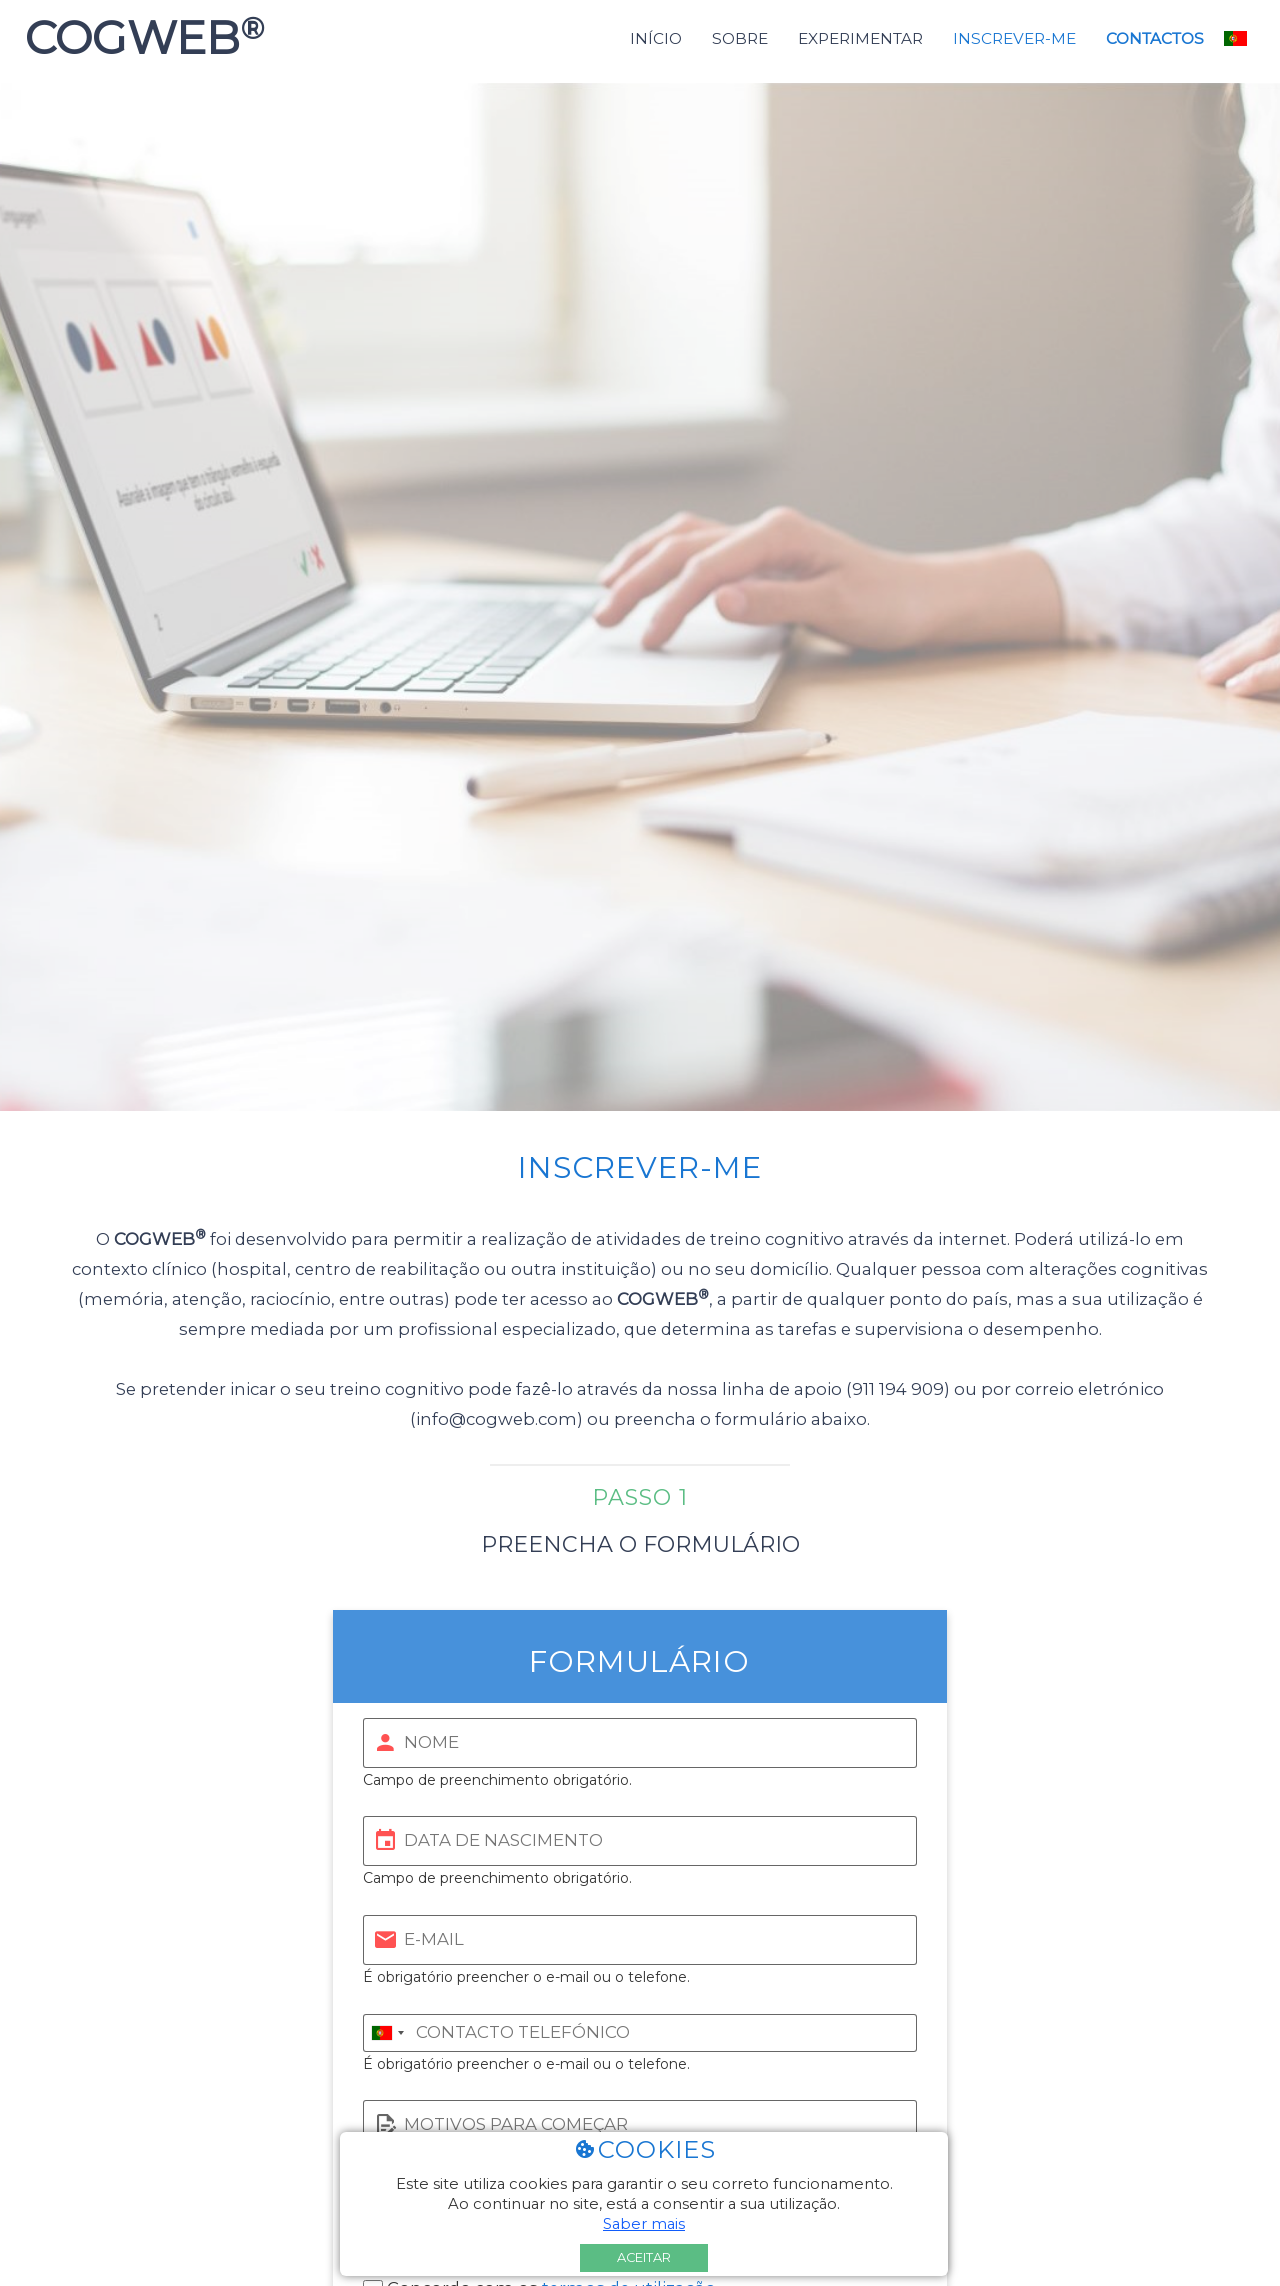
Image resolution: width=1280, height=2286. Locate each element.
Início (656, 38)
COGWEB (138, 38)
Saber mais (644, 2224)
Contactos (1155, 38)
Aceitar (644, 2257)
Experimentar (860, 38)
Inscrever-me (1014, 38)
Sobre (740, 38)
